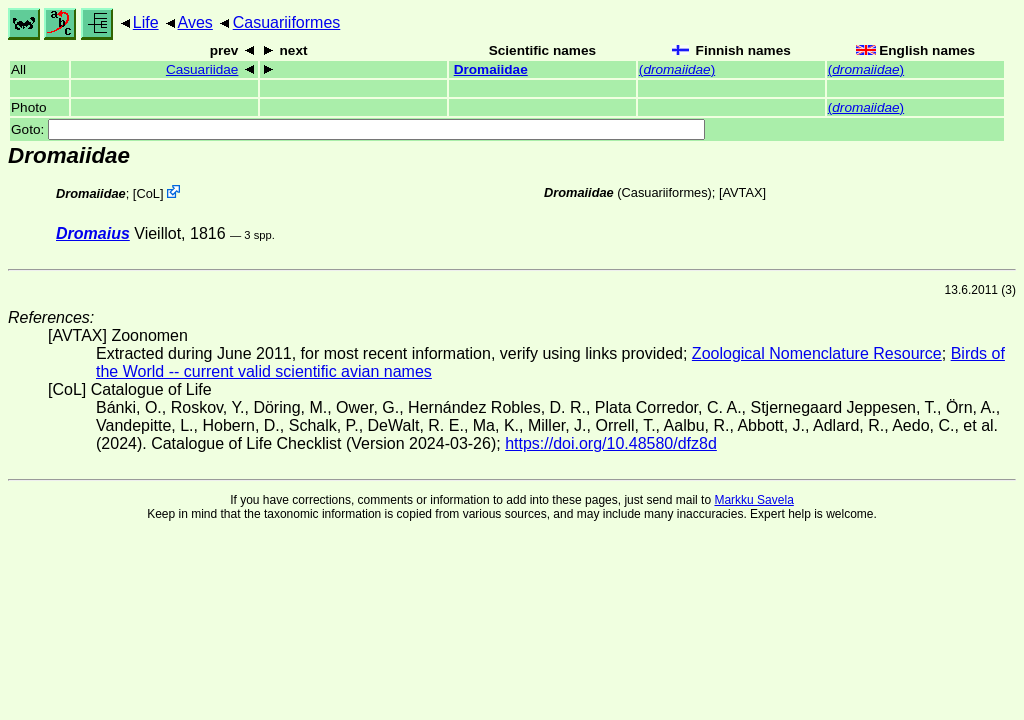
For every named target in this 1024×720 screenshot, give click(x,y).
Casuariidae (202, 69)
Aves (195, 22)
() (677, 69)
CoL (147, 193)
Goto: (358, 129)
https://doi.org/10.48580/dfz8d (611, 443)
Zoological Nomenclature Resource (817, 353)
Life (146, 22)
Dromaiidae (491, 69)
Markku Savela (753, 500)
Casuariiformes (287, 22)
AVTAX (743, 192)
